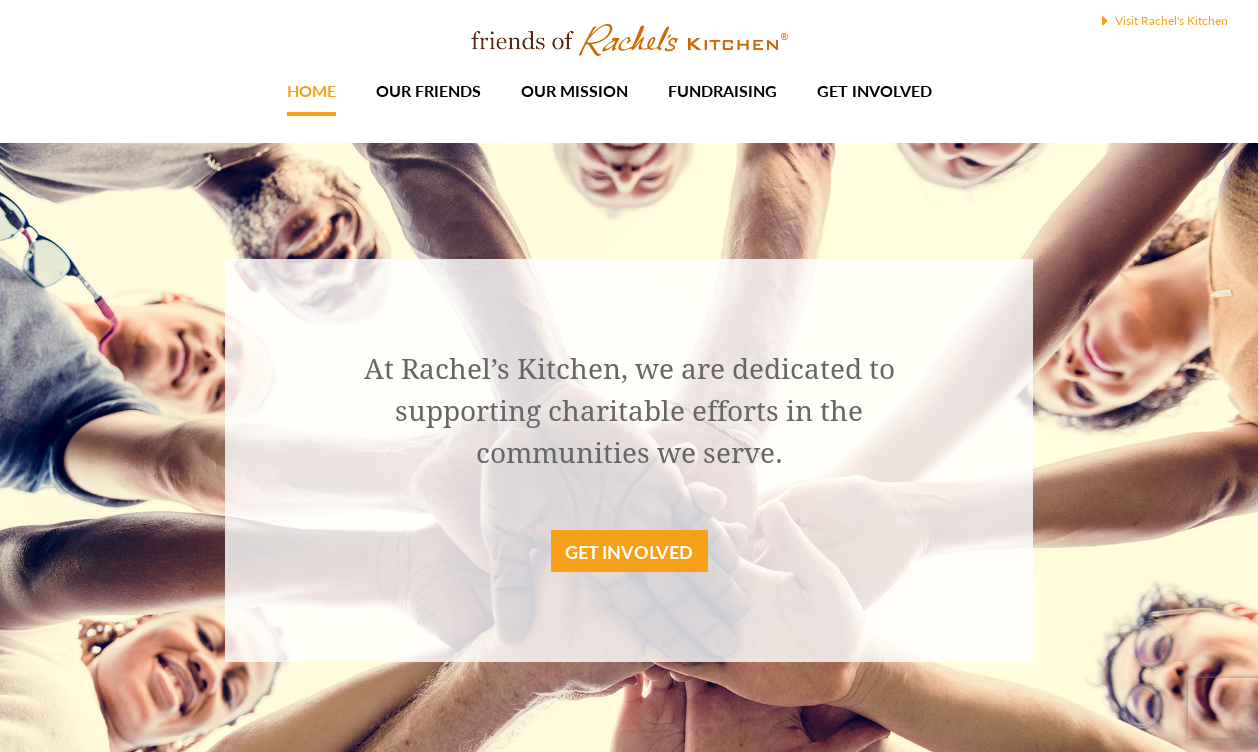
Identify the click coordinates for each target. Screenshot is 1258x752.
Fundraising (722, 90)
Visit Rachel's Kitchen (1165, 20)
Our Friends (428, 90)
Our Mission (574, 90)
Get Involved (874, 90)
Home (311, 90)
